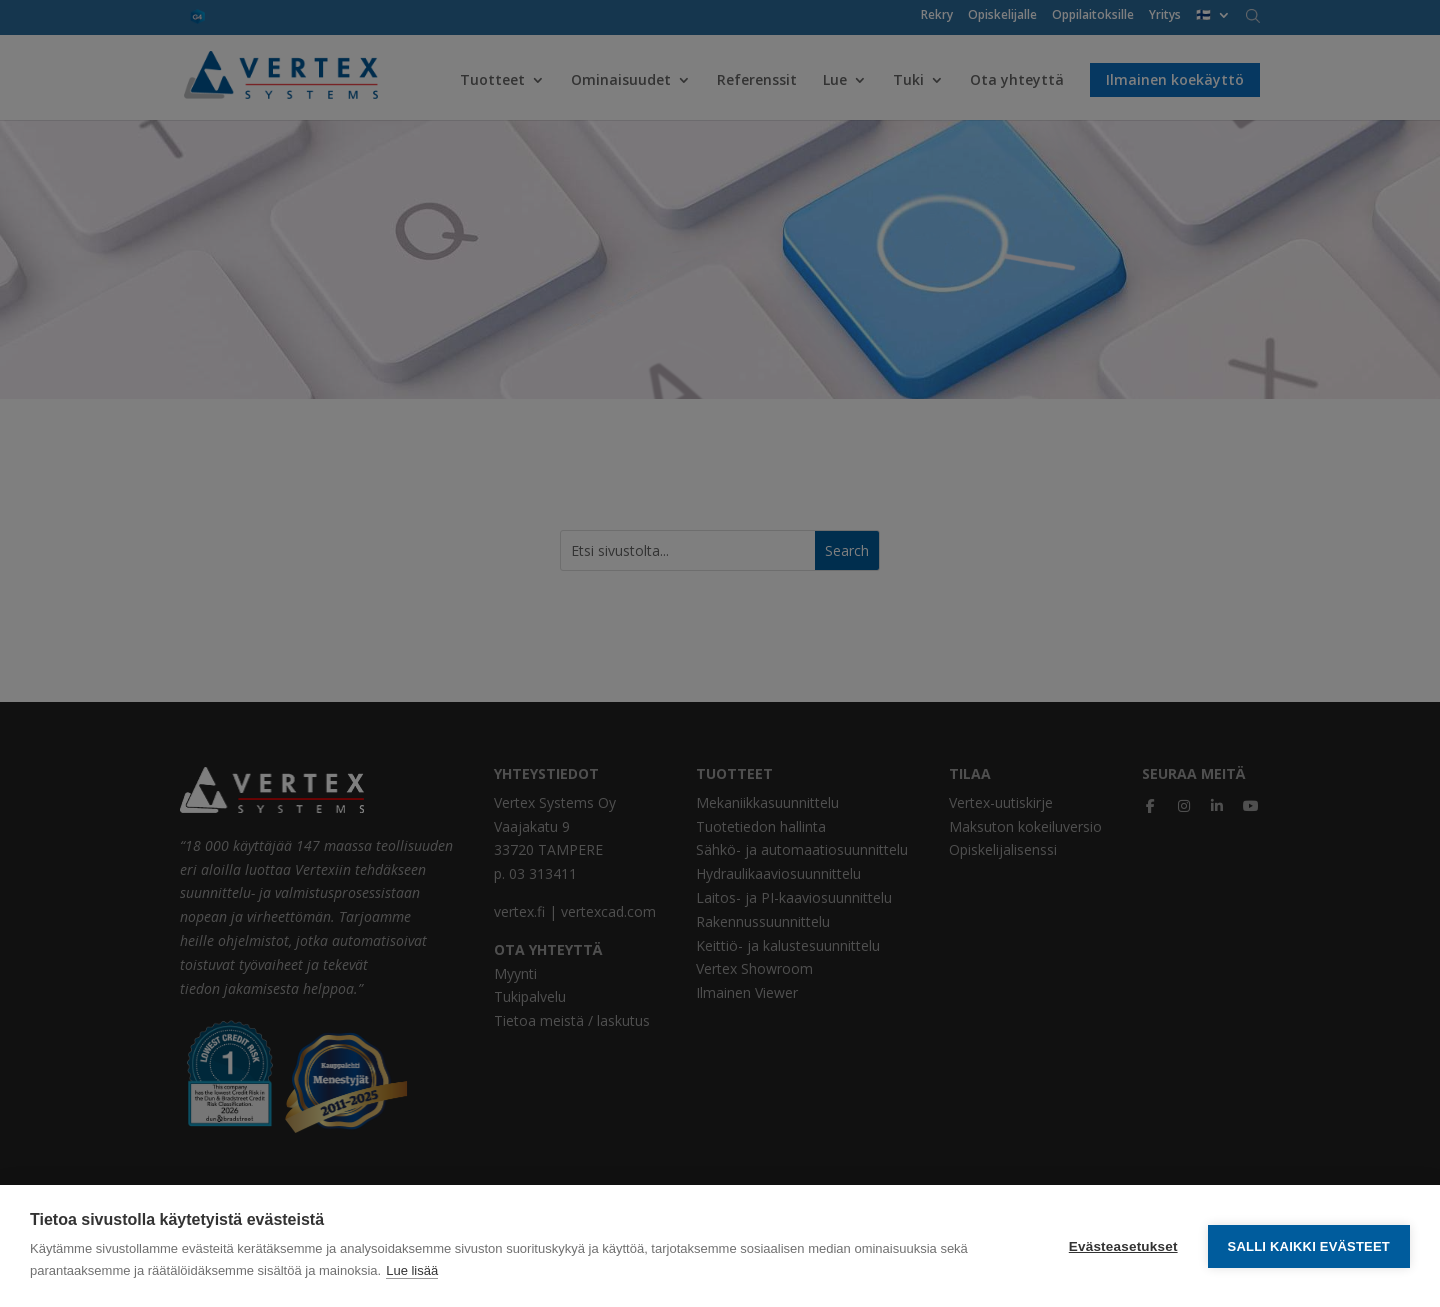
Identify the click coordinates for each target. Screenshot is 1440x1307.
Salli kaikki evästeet (1309, 1246)
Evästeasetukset (1123, 1246)
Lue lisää (412, 1270)
